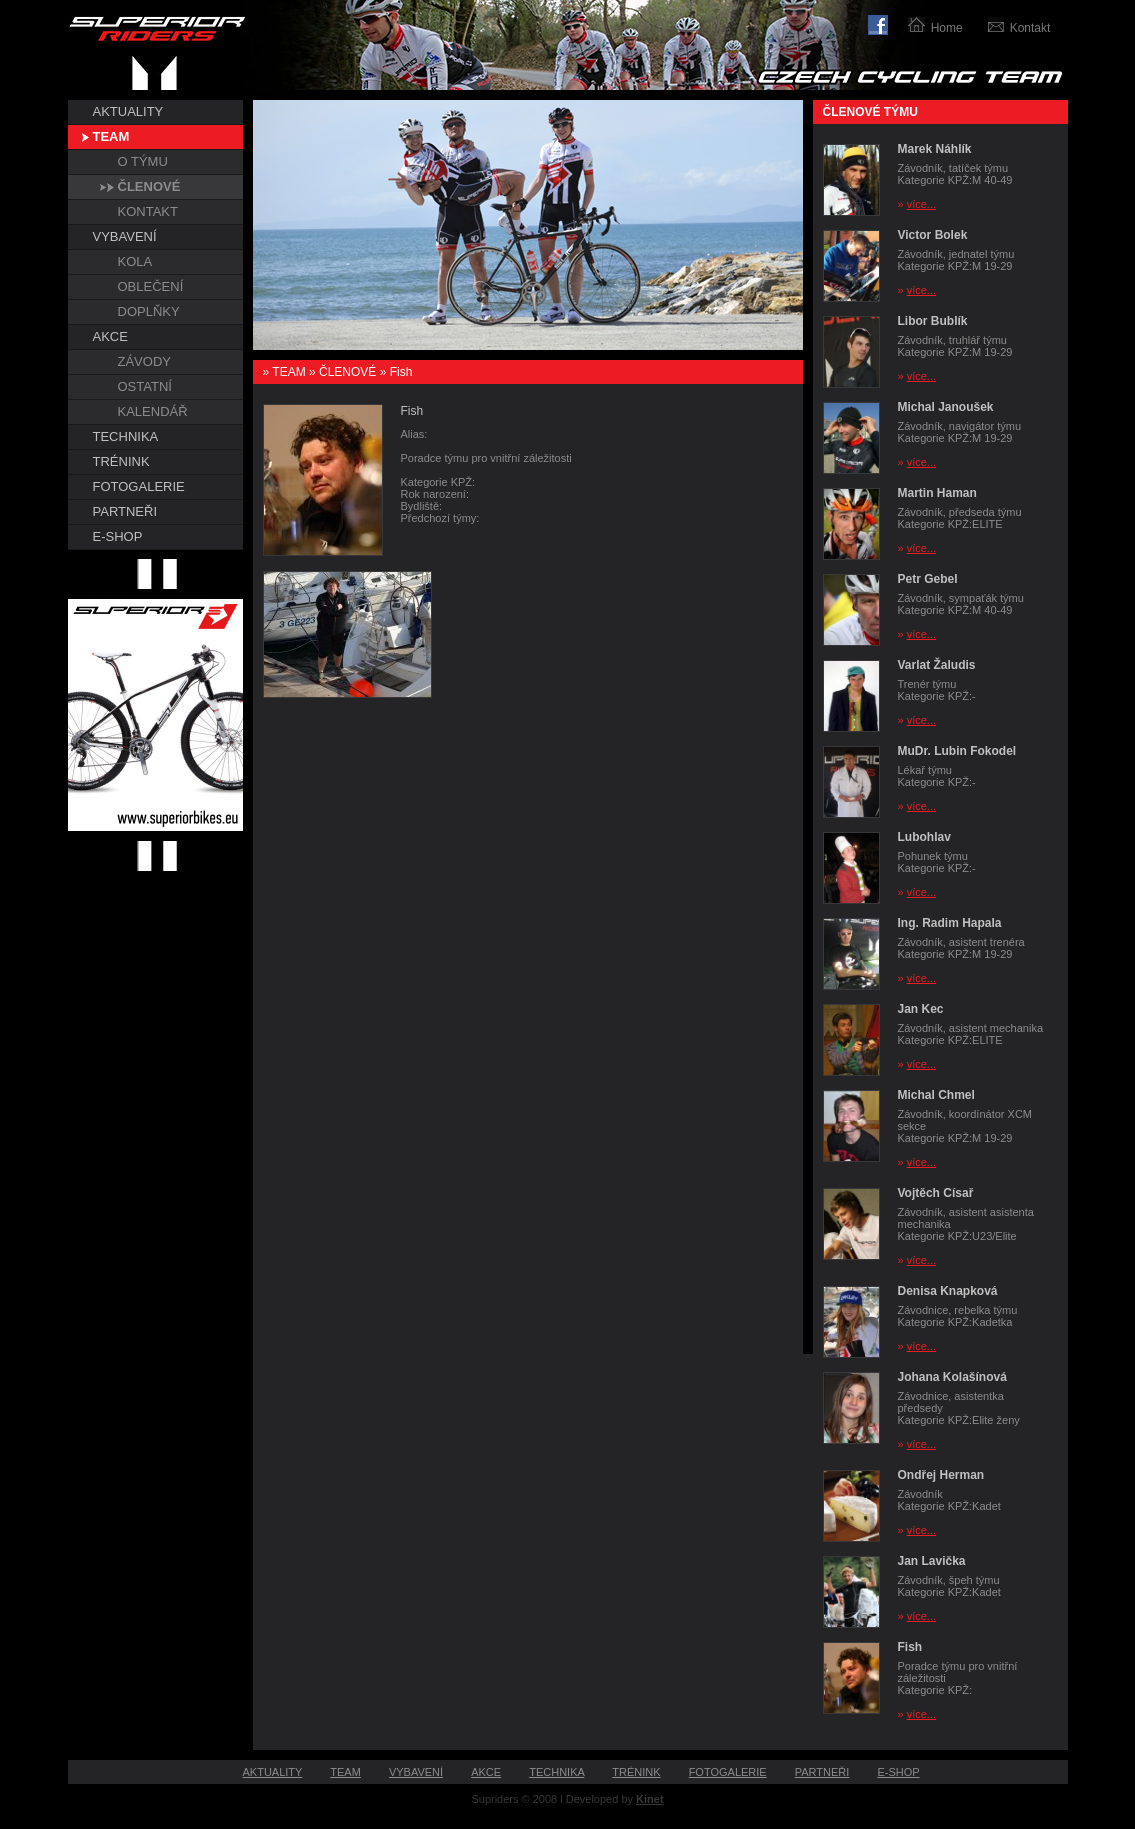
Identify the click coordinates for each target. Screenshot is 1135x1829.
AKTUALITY (128, 111)
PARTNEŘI (125, 511)
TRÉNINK (121, 461)
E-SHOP (118, 536)
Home (947, 28)
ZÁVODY (144, 361)
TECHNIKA (126, 436)
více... (921, 204)
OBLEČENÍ (151, 286)
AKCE (110, 336)
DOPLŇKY (149, 311)
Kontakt (1030, 28)
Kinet (650, 1799)
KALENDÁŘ (153, 411)
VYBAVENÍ (125, 236)
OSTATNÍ (145, 386)
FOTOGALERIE (139, 486)
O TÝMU (143, 161)
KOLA (135, 261)
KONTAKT (148, 211)
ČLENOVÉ (149, 186)
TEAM (111, 136)
